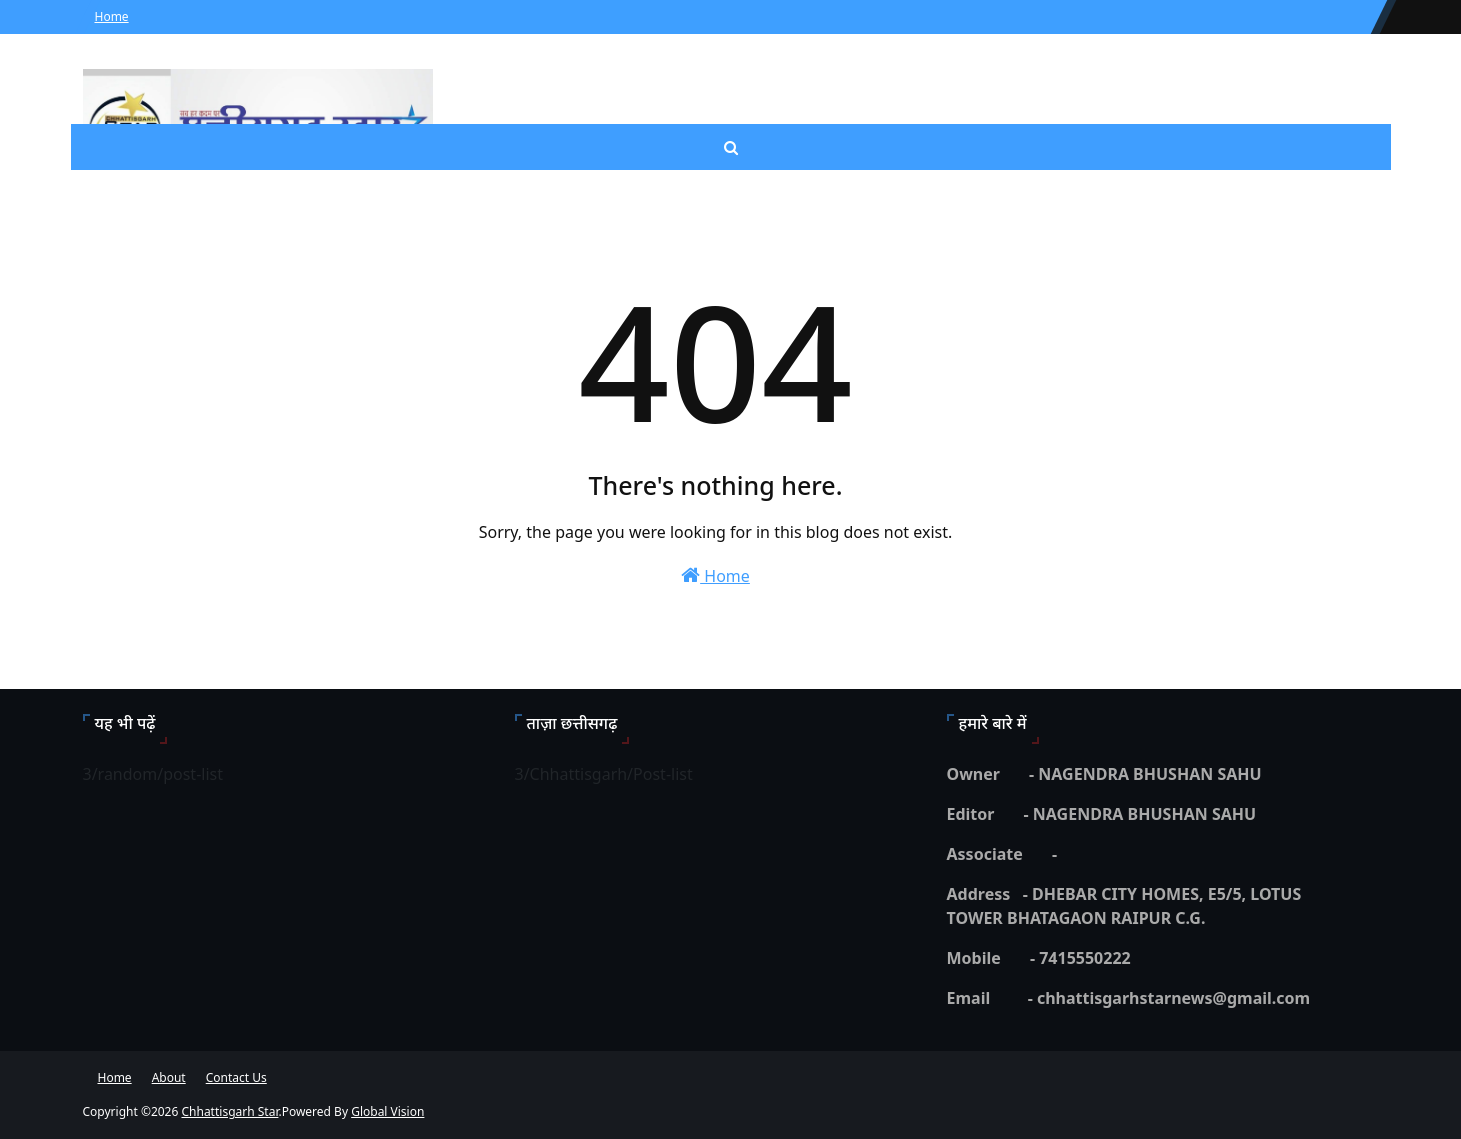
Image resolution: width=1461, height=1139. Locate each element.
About (169, 1077)
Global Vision (387, 1111)
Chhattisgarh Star (229, 1111)
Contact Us (236, 1077)
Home (112, 16)
